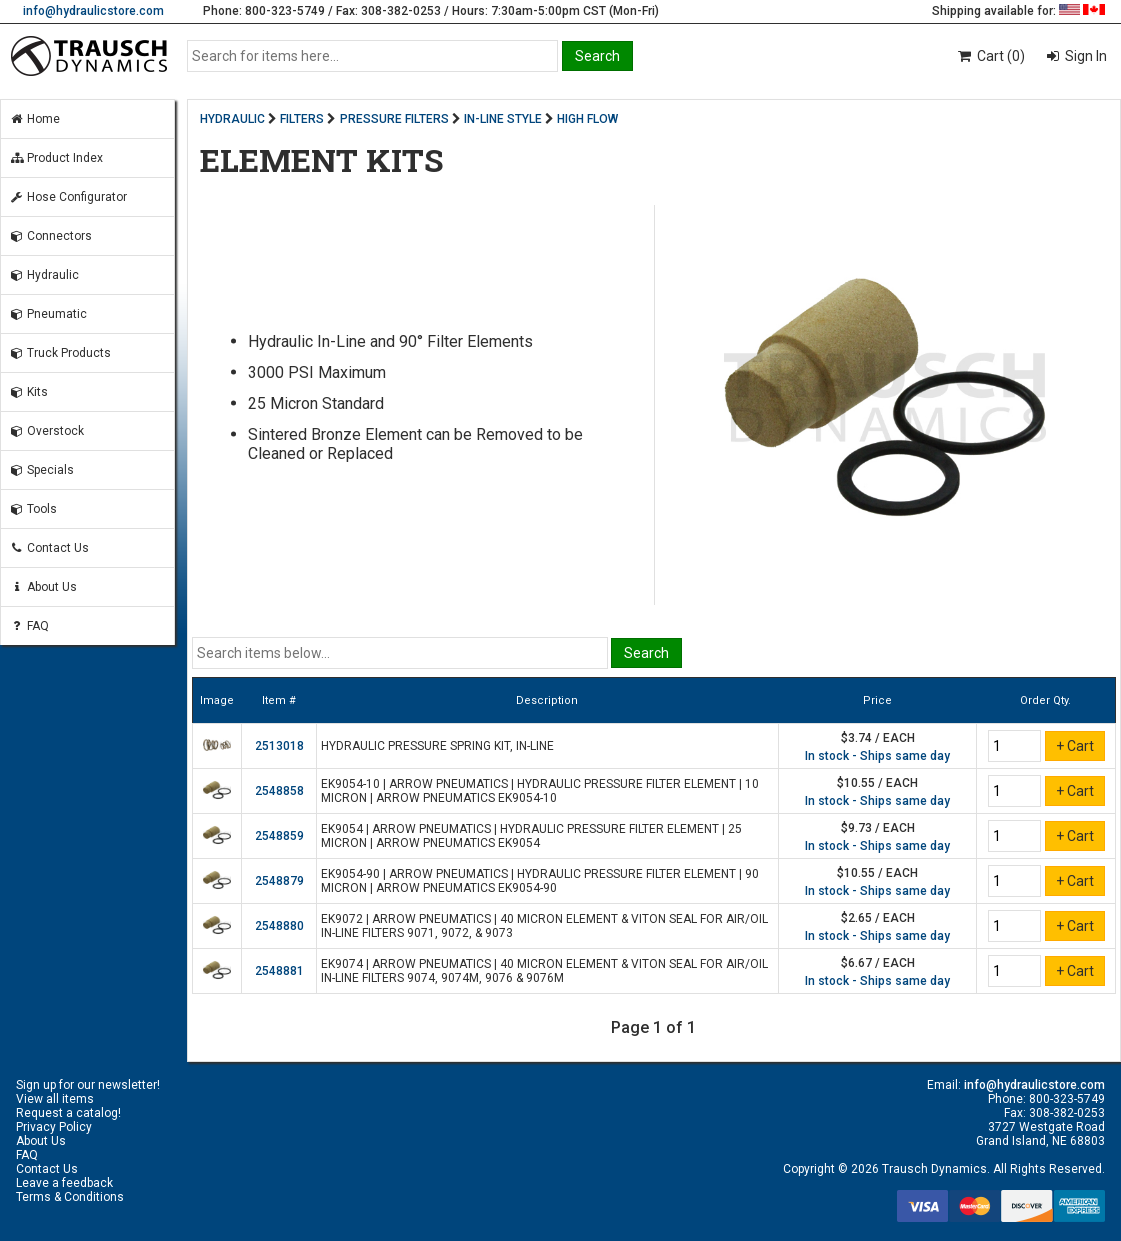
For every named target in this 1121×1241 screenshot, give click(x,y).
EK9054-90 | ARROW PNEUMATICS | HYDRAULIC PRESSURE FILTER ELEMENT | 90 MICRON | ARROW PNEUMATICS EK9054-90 (540, 881)
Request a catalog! (68, 1113)
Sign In (1084, 56)
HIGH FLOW (587, 119)
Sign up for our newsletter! (88, 1085)
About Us (43, 587)
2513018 (279, 746)
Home (34, 119)
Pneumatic (48, 314)
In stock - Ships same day (877, 756)
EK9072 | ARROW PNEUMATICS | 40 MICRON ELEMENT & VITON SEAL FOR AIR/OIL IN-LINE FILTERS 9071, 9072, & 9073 (544, 926)
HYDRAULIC (232, 119)
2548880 (279, 926)
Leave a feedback (64, 1183)
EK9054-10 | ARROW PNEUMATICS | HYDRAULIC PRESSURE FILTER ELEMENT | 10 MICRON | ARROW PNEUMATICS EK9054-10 (540, 791)
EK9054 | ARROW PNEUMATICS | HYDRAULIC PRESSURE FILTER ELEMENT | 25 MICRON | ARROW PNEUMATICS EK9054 (531, 836)
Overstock (46, 431)
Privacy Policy (54, 1127)
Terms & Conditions (70, 1197)
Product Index (56, 158)
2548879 (279, 881)
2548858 (279, 791)
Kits (28, 392)
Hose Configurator (68, 197)
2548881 (279, 971)
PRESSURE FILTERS (394, 119)
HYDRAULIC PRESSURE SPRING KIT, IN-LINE (437, 746)
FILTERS (302, 119)
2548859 (279, 836)
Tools (33, 509)
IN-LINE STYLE (503, 119)
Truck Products (60, 353)
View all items (55, 1099)
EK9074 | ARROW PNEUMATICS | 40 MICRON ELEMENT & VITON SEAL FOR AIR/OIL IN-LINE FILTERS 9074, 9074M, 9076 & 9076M (544, 971)
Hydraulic (44, 275)
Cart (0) (990, 56)
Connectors (50, 236)
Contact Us (49, 548)
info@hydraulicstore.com (93, 11)
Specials (41, 470)
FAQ (29, 626)
